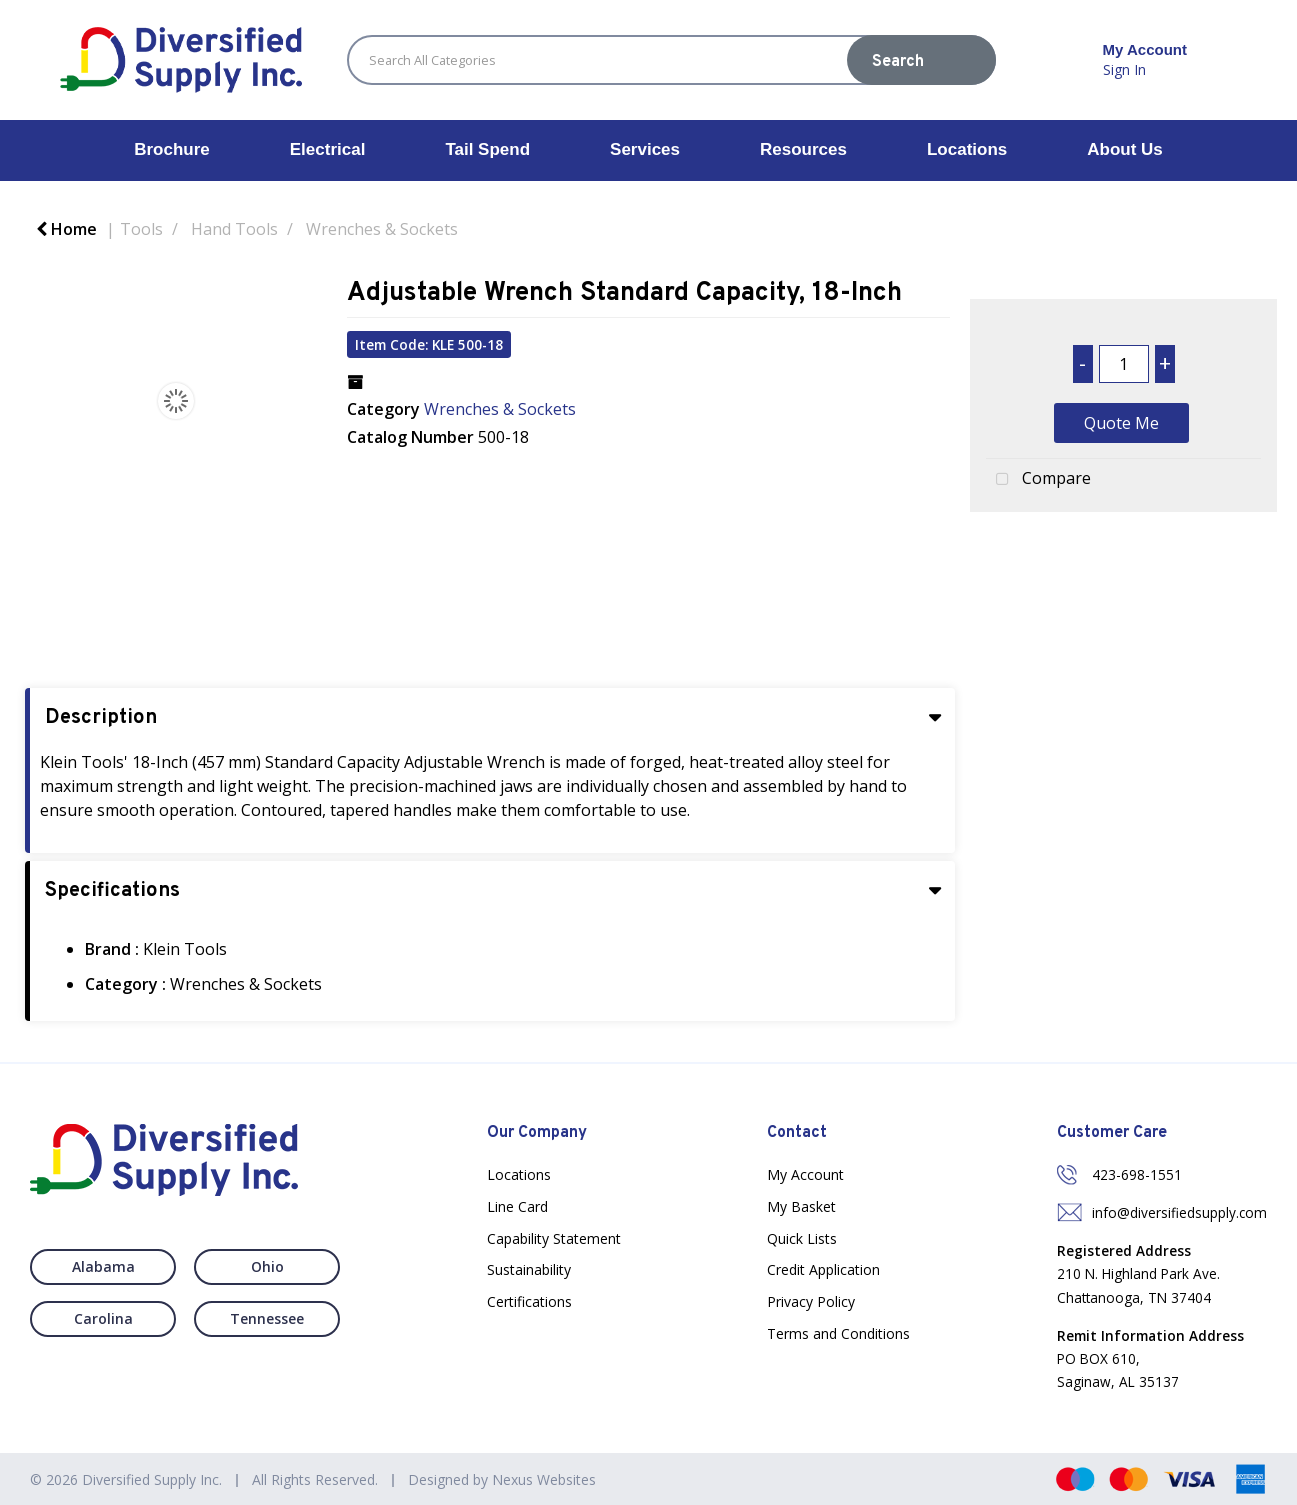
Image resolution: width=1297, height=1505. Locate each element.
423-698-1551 (1137, 1174)
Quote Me (1121, 423)
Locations (967, 149)
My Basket (801, 1206)
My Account (805, 1174)
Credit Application (823, 1269)
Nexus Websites (544, 1479)
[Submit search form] (921, 60)
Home (66, 229)
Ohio (267, 1266)
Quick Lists (802, 1238)
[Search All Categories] (671, 60)
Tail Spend (487, 149)
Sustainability (529, 1269)
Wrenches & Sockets (382, 229)
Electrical (328, 149)
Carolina (103, 1318)
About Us (1125, 149)
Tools (141, 229)
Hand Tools (234, 229)
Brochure (172, 149)
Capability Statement (554, 1238)
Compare (1038, 480)
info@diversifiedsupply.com (1179, 1212)
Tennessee (267, 1318)
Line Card (517, 1206)
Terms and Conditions (838, 1333)
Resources (803, 149)
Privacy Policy (811, 1301)
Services (645, 149)
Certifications (529, 1301)
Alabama (103, 1266)
